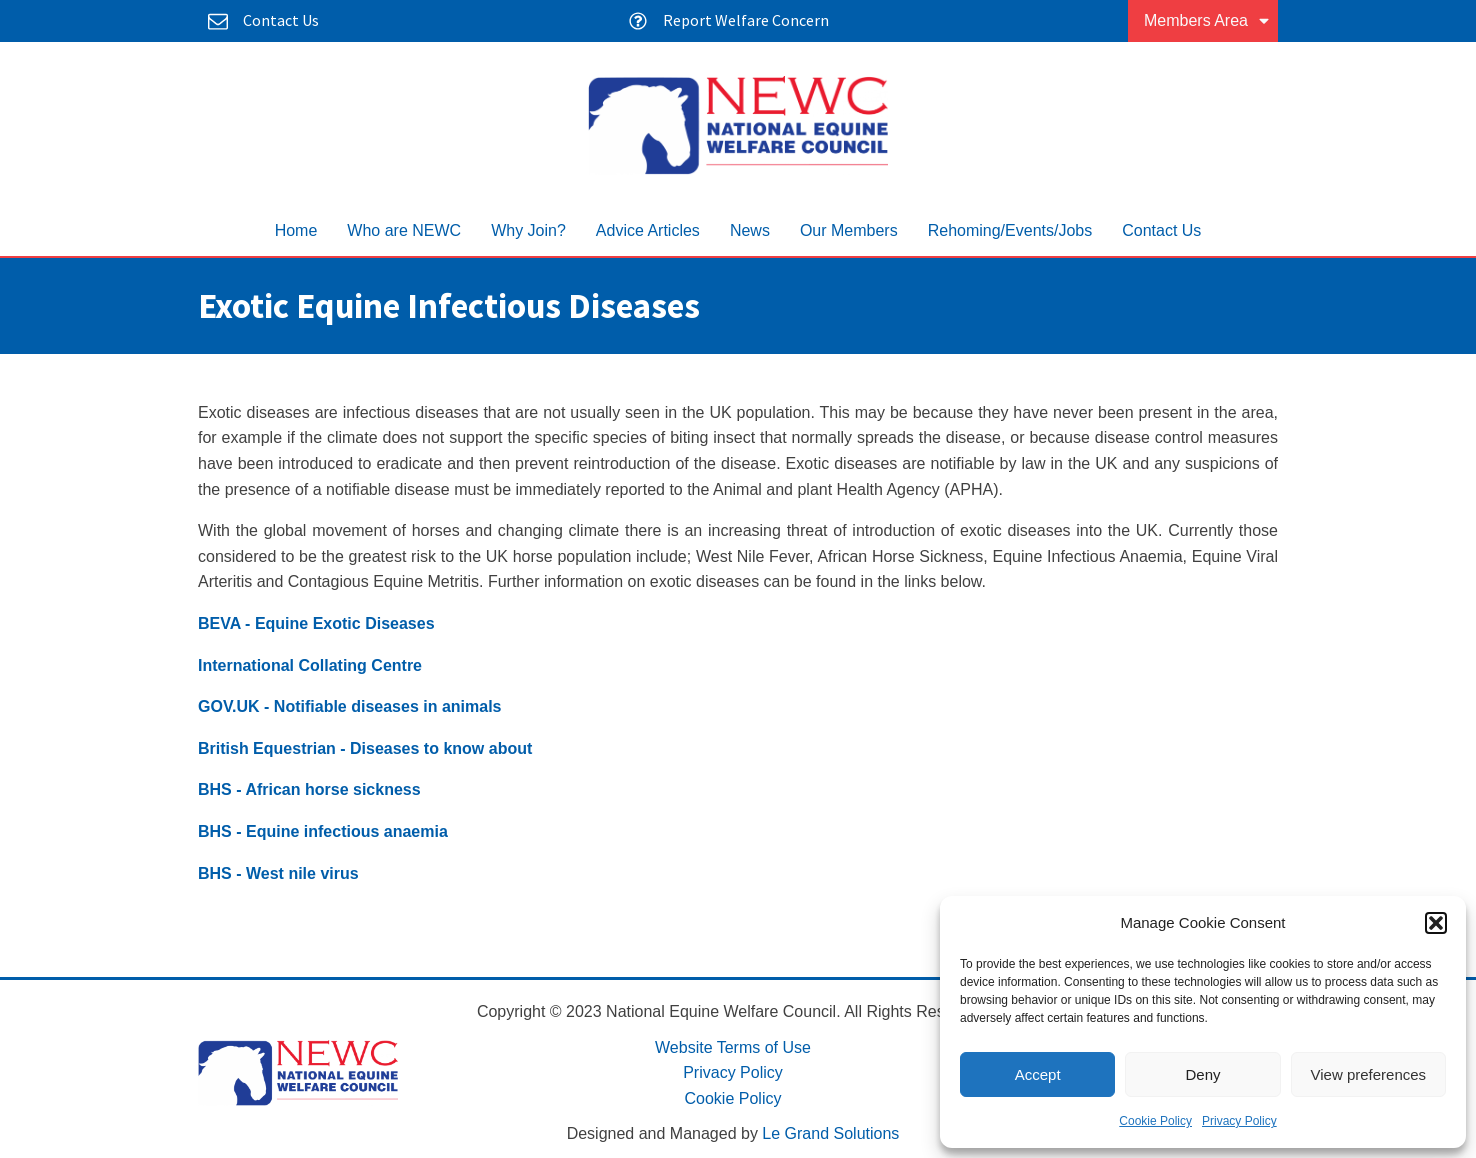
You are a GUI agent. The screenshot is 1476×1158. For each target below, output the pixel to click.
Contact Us (1161, 230)
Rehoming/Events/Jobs (1010, 230)
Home (296, 230)
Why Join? (528, 230)
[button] (1436, 923)
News (750, 230)
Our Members (849, 230)
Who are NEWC (404, 230)
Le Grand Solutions (830, 1133)
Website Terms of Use (733, 1047)
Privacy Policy (1239, 1121)
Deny (1202, 1074)
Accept (1038, 1074)
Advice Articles (648, 230)
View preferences (1369, 1074)
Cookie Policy (1155, 1121)
